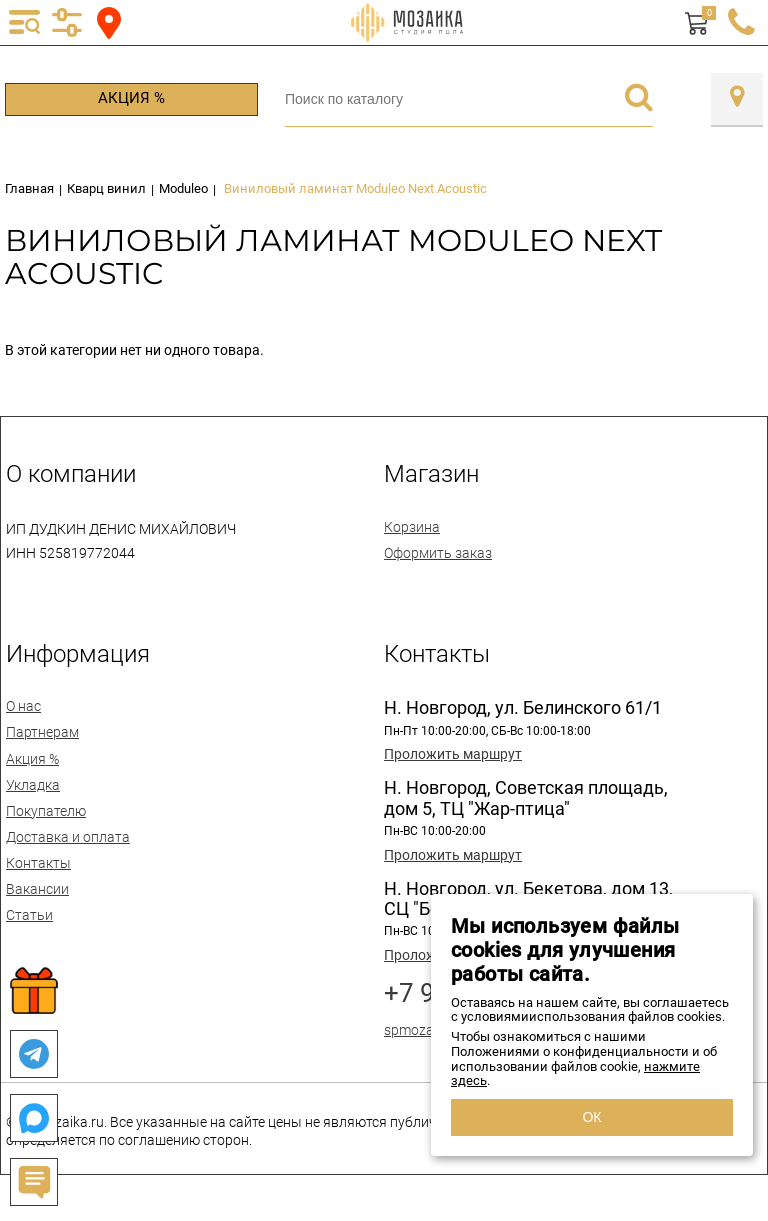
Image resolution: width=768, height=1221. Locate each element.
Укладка (33, 785)
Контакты (38, 863)
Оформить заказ (438, 553)
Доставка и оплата (68, 837)
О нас (23, 706)
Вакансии (37, 889)
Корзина (412, 527)
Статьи (29, 915)
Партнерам (42, 732)
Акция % (131, 98)
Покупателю (46, 811)
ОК (591, 1117)
